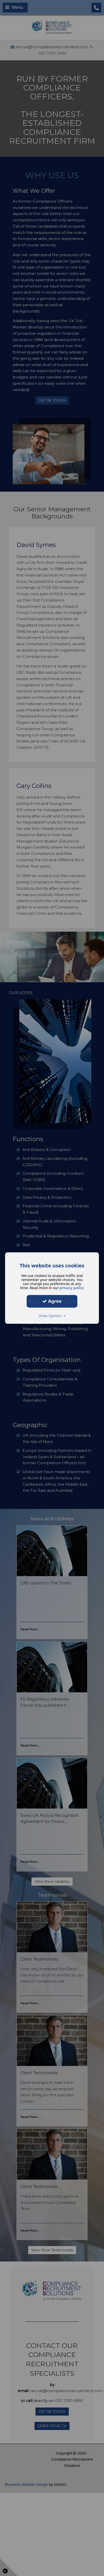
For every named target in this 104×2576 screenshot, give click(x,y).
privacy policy (72, 1287)
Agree (52, 1301)
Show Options (52, 1315)
